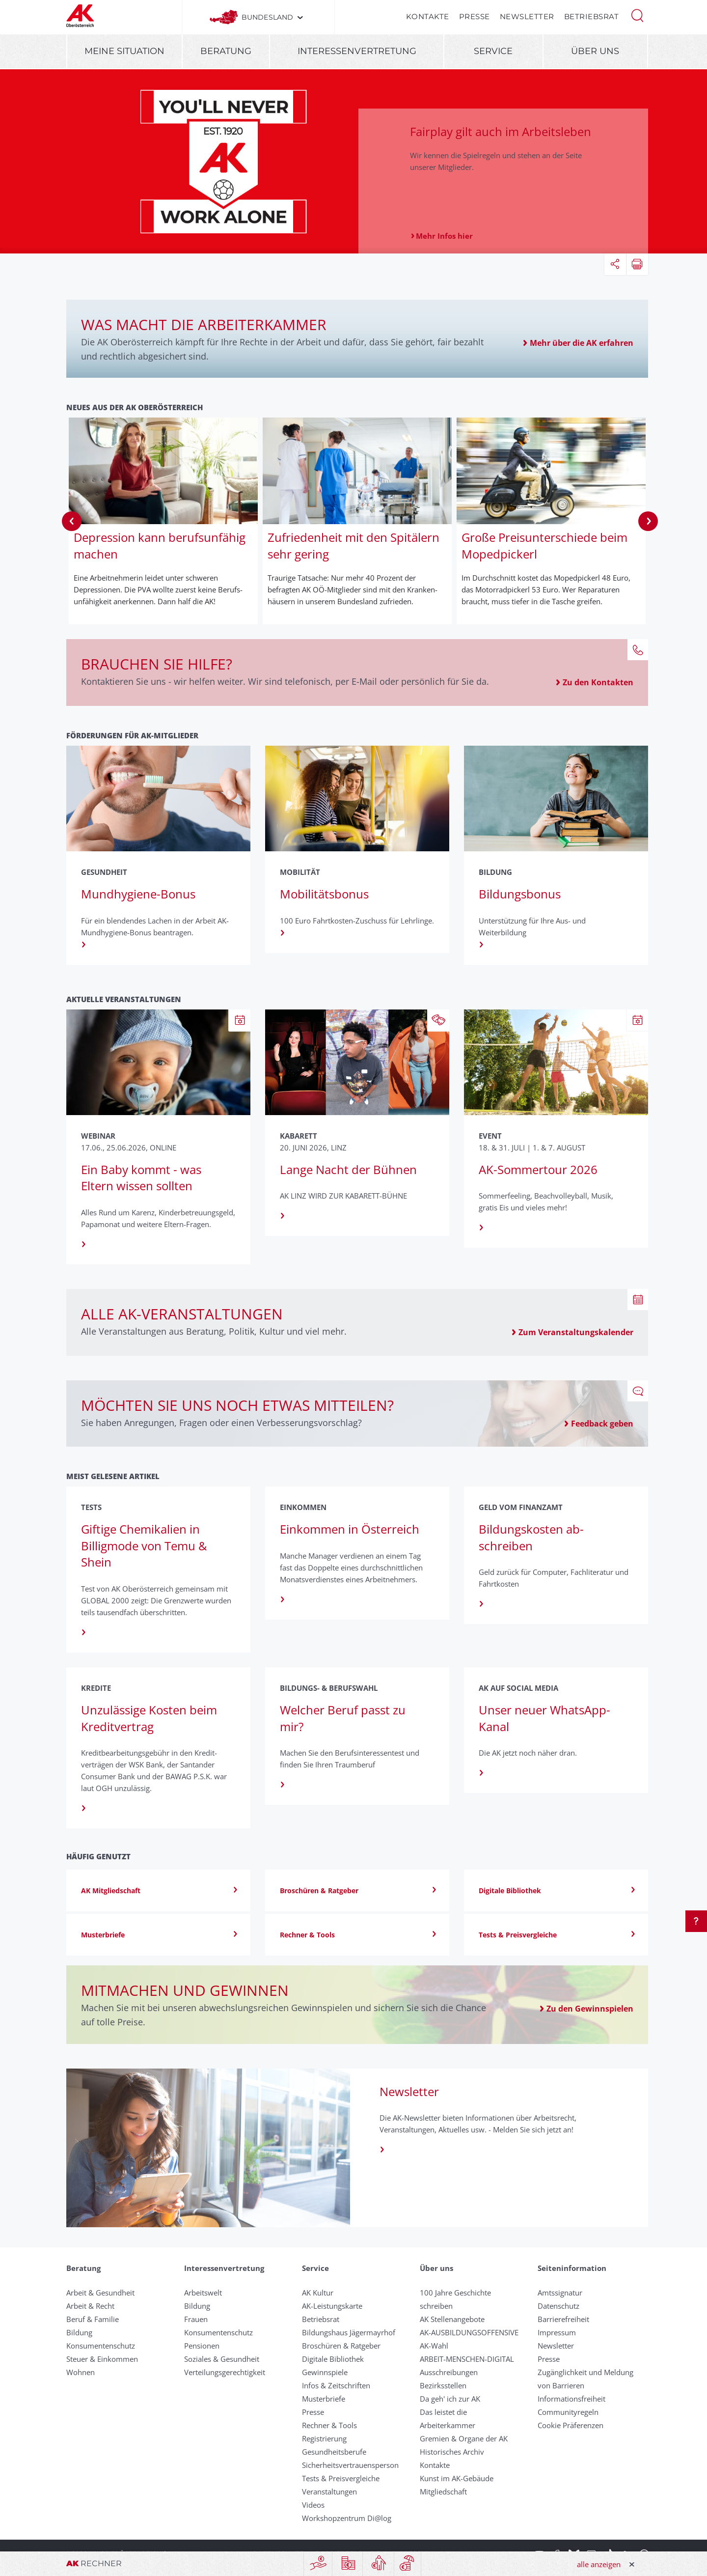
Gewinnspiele (325, 2372)
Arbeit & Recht (90, 2306)
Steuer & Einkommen (102, 2359)
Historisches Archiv (452, 2452)
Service (493, 51)
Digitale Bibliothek (333, 2359)
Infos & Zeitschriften (336, 2385)
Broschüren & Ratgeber (341, 2346)
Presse (474, 16)
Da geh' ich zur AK (450, 2399)
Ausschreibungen (449, 2372)
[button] (637, 14)
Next (648, 521)
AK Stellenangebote (452, 2319)
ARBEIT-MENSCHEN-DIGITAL (467, 2359)
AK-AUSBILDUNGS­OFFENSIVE (469, 2332)
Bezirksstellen (443, 2385)
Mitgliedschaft (443, 2491)
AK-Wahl (434, 2346)
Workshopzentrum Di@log (346, 2518)
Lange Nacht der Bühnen (348, 1169)
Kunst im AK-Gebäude (456, 2478)
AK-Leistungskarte (332, 2306)
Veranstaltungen (329, 2491)
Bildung (79, 2332)
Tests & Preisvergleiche (341, 2478)
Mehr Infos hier (444, 236)
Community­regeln (568, 2412)
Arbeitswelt (203, 2292)
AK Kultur (317, 2292)
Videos (313, 2505)
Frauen (196, 2319)
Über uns (595, 51)
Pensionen (201, 2346)
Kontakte (427, 16)
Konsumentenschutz (100, 2346)
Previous (72, 521)
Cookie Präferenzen (570, 2425)
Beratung (225, 51)
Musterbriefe (323, 2399)
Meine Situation (124, 51)
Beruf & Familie (92, 2319)
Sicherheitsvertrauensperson (350, 2465)
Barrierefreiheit (563, 2319)
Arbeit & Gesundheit (100, 2292)
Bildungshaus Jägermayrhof (348, 2332)
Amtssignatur (560, 2292)
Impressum (557, 2332)
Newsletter (527, 16)
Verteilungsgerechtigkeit (224, 2372)
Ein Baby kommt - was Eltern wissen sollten (141, 1177)
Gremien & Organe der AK (464, 2438)
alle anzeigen (599, 2564)
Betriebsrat (591, 16)
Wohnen (80, 2372)
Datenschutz (558, 2306)
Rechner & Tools (329, 2425)
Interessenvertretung (357, 51)
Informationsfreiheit (571, 2399)
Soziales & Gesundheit (221, 2359)
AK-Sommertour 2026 (538, 1169)
